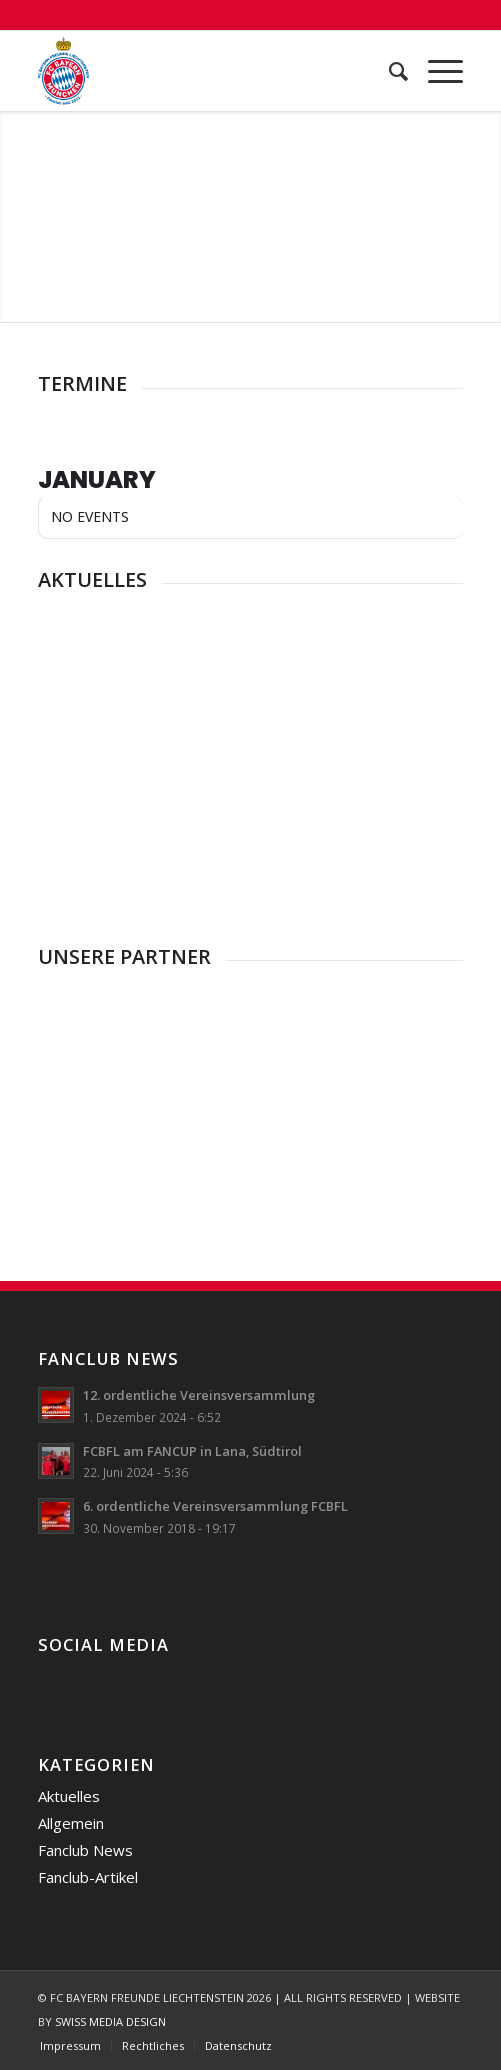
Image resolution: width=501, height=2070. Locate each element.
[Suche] (388, 71)
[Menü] (435, 71)
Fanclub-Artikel (88, 1877)
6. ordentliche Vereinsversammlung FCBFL (215, 1506)
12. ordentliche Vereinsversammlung (199, 1395)
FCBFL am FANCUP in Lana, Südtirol (192, 1451)
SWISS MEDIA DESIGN (110, 2021)
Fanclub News (85, 1850)
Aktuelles (69, 1796)
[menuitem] (388, 71)
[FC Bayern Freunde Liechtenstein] (208, 71)
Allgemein (71, 1823)
